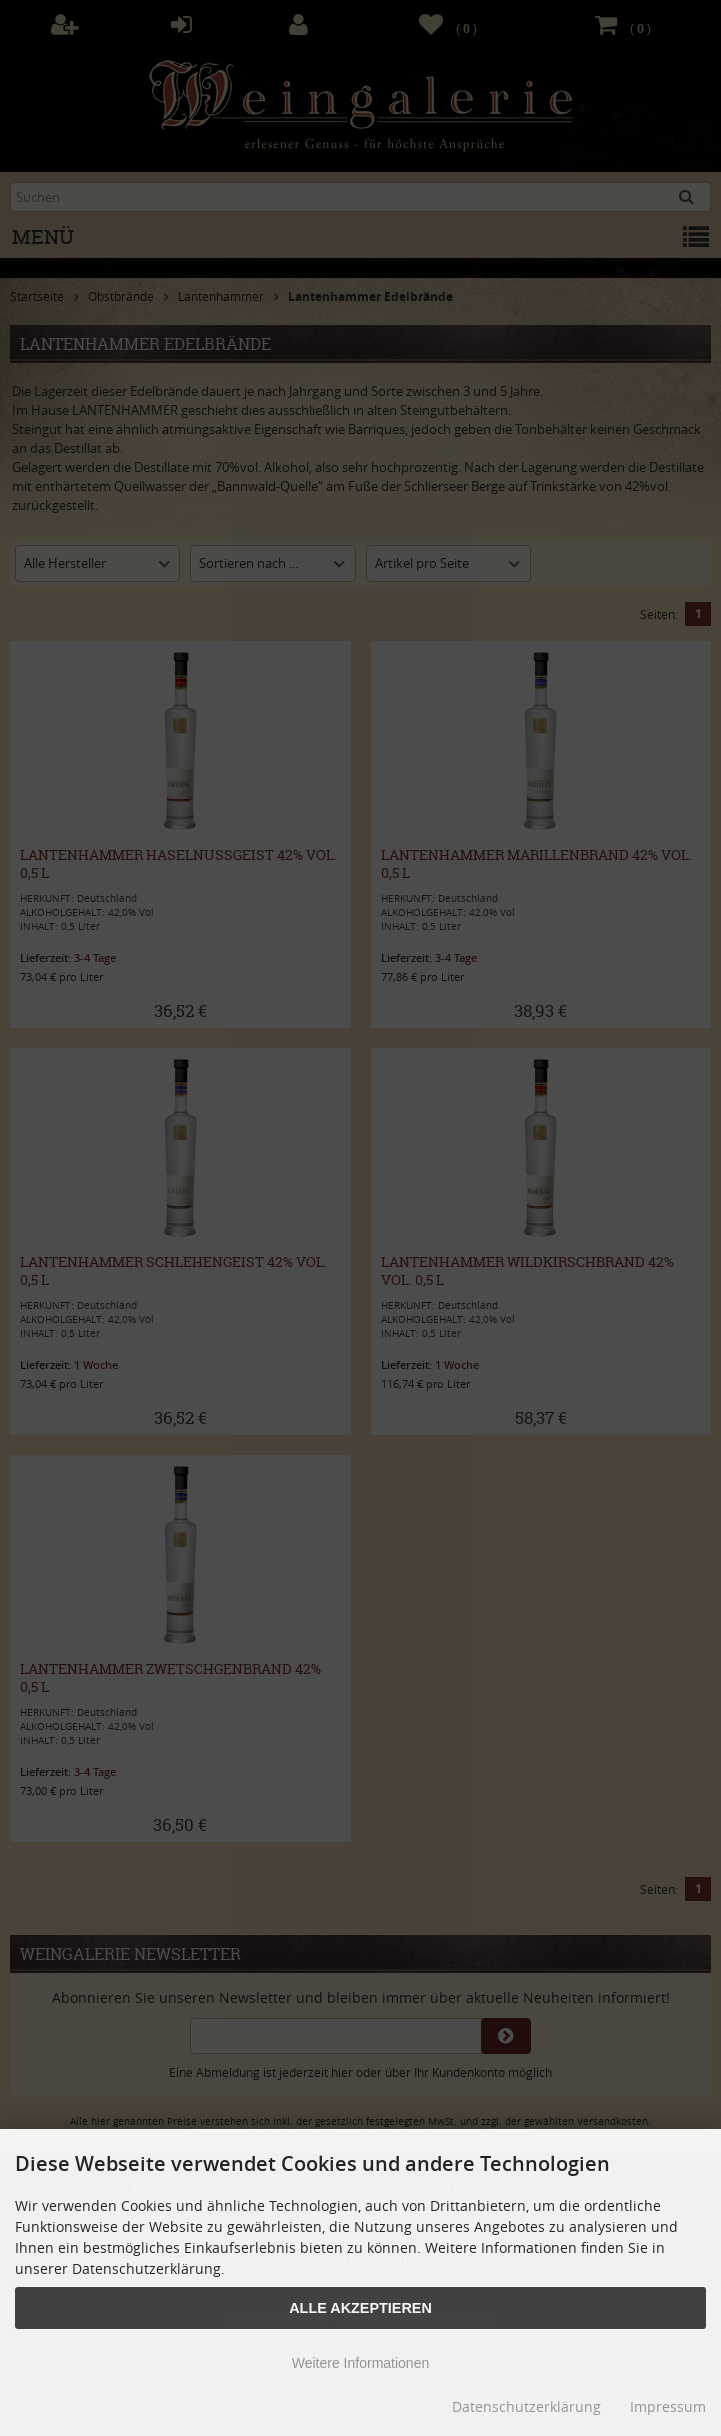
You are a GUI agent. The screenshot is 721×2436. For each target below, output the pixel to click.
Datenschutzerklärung (526, 2406)
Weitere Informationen (360, 2363)
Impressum (668, 2406)
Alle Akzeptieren (360, 2308)
